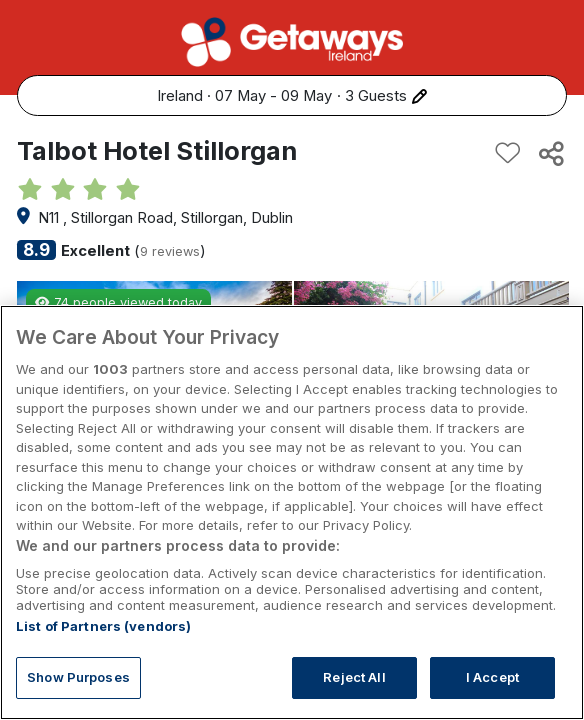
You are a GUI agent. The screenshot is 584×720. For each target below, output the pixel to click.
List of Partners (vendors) (103, 626)
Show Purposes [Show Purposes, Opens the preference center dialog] (78, 677)
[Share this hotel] (550, 153)
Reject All (354, 677)
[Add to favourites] (508, 153)
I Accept (492, 677)
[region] (292, 512)
